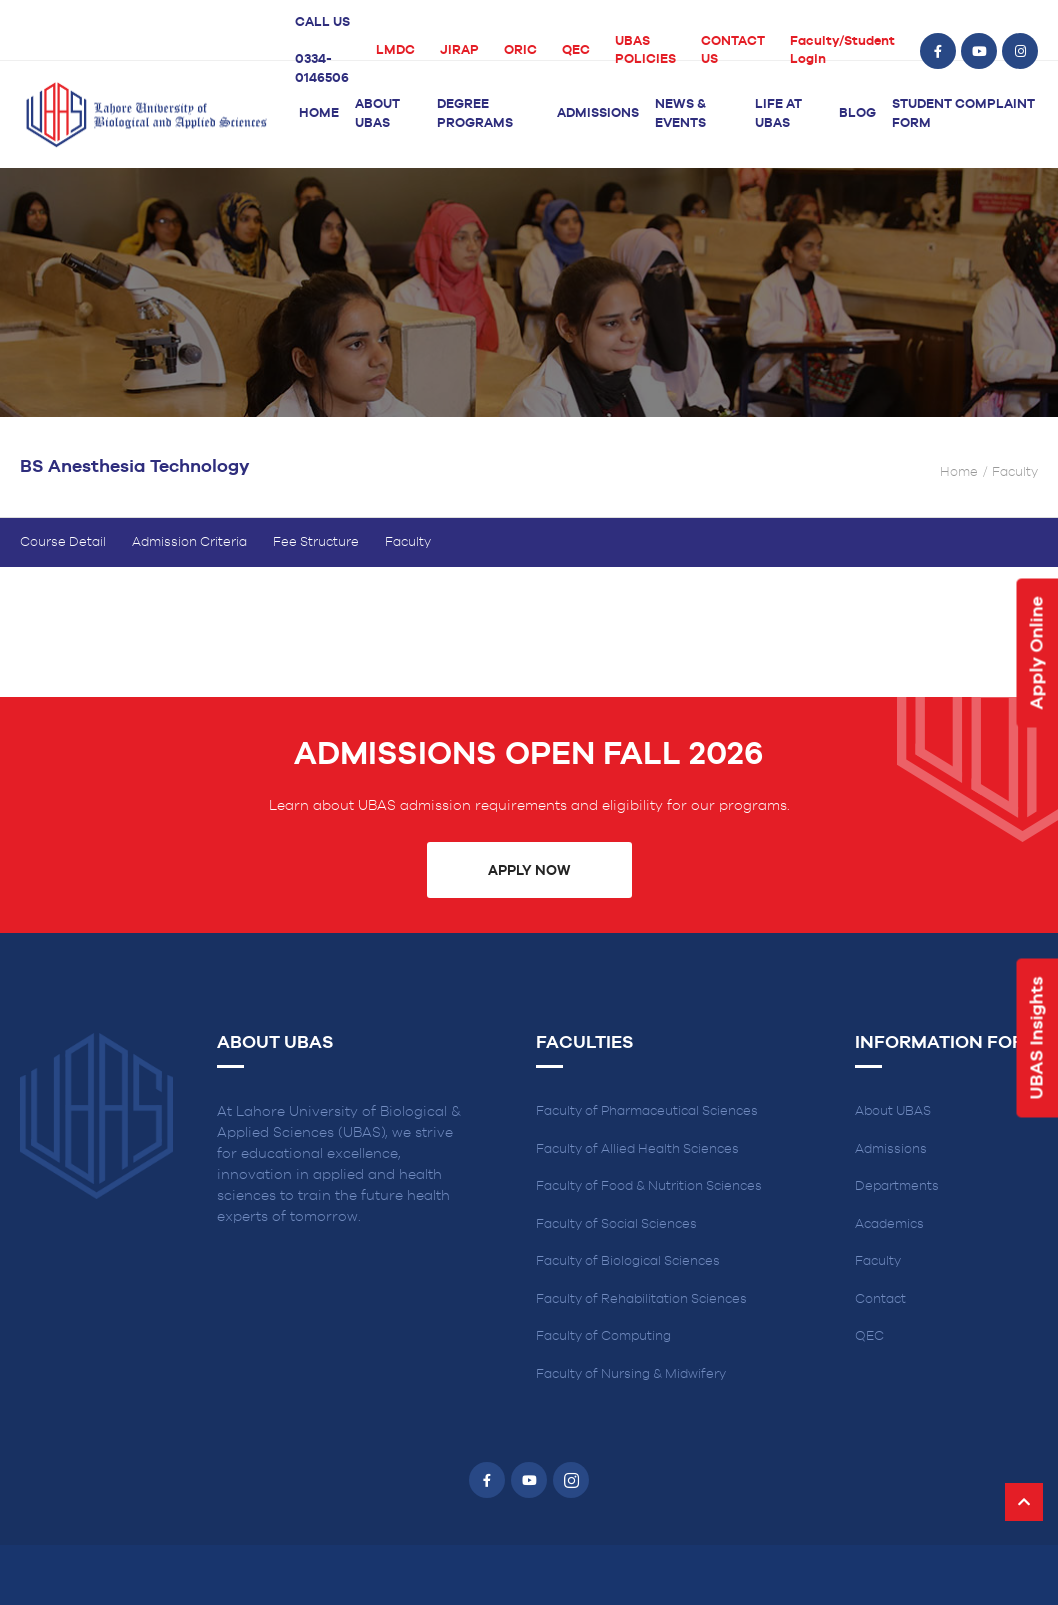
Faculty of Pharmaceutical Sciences (647, 1111)
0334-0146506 (322, 69)
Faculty (408, 542)
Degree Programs (475, 114)
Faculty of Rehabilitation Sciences (641, 1299)
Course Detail (63, 542)
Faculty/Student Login (842, 51)
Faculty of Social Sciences (616, 1224)
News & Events (680, 114)
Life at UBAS (778, 114)
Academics (889, 1224)
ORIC (520, 50)
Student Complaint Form (963, 114)
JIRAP (459, 50)
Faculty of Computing (603, 1336)
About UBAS (377, 114)
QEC (576, 50)
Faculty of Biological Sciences (628, 1261)
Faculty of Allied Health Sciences (637, 1149)
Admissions (598, 113)
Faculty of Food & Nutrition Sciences (649, 1186)
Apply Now (529, 871)
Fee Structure (316, 542)
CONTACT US (733, 51)
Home (319, 113)
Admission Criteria (189, 542)
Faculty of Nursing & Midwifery (631, 1374)
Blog (857, 113)
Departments (897, 1186)
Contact (880, 1299)
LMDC (395, 50)
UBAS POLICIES (645, 51)
